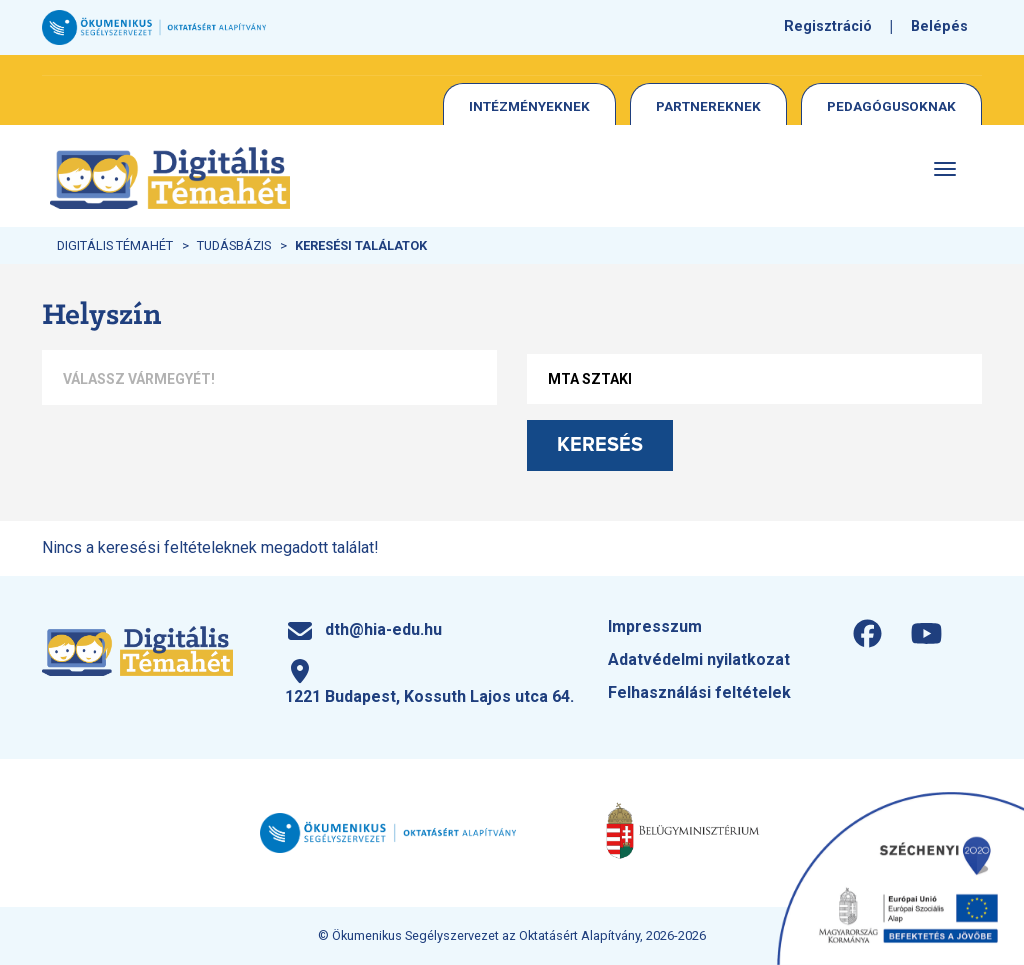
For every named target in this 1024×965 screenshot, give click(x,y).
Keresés (600, 445)
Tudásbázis (234, 245)
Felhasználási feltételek (699, 692)
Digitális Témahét (115, 245)
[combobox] (269, 379)
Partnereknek (708, 106)
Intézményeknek (529, 106)
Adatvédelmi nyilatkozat (699, 659)
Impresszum (655, 626)
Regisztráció (828, 26)
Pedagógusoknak (891, 106)
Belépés (939, 26)
